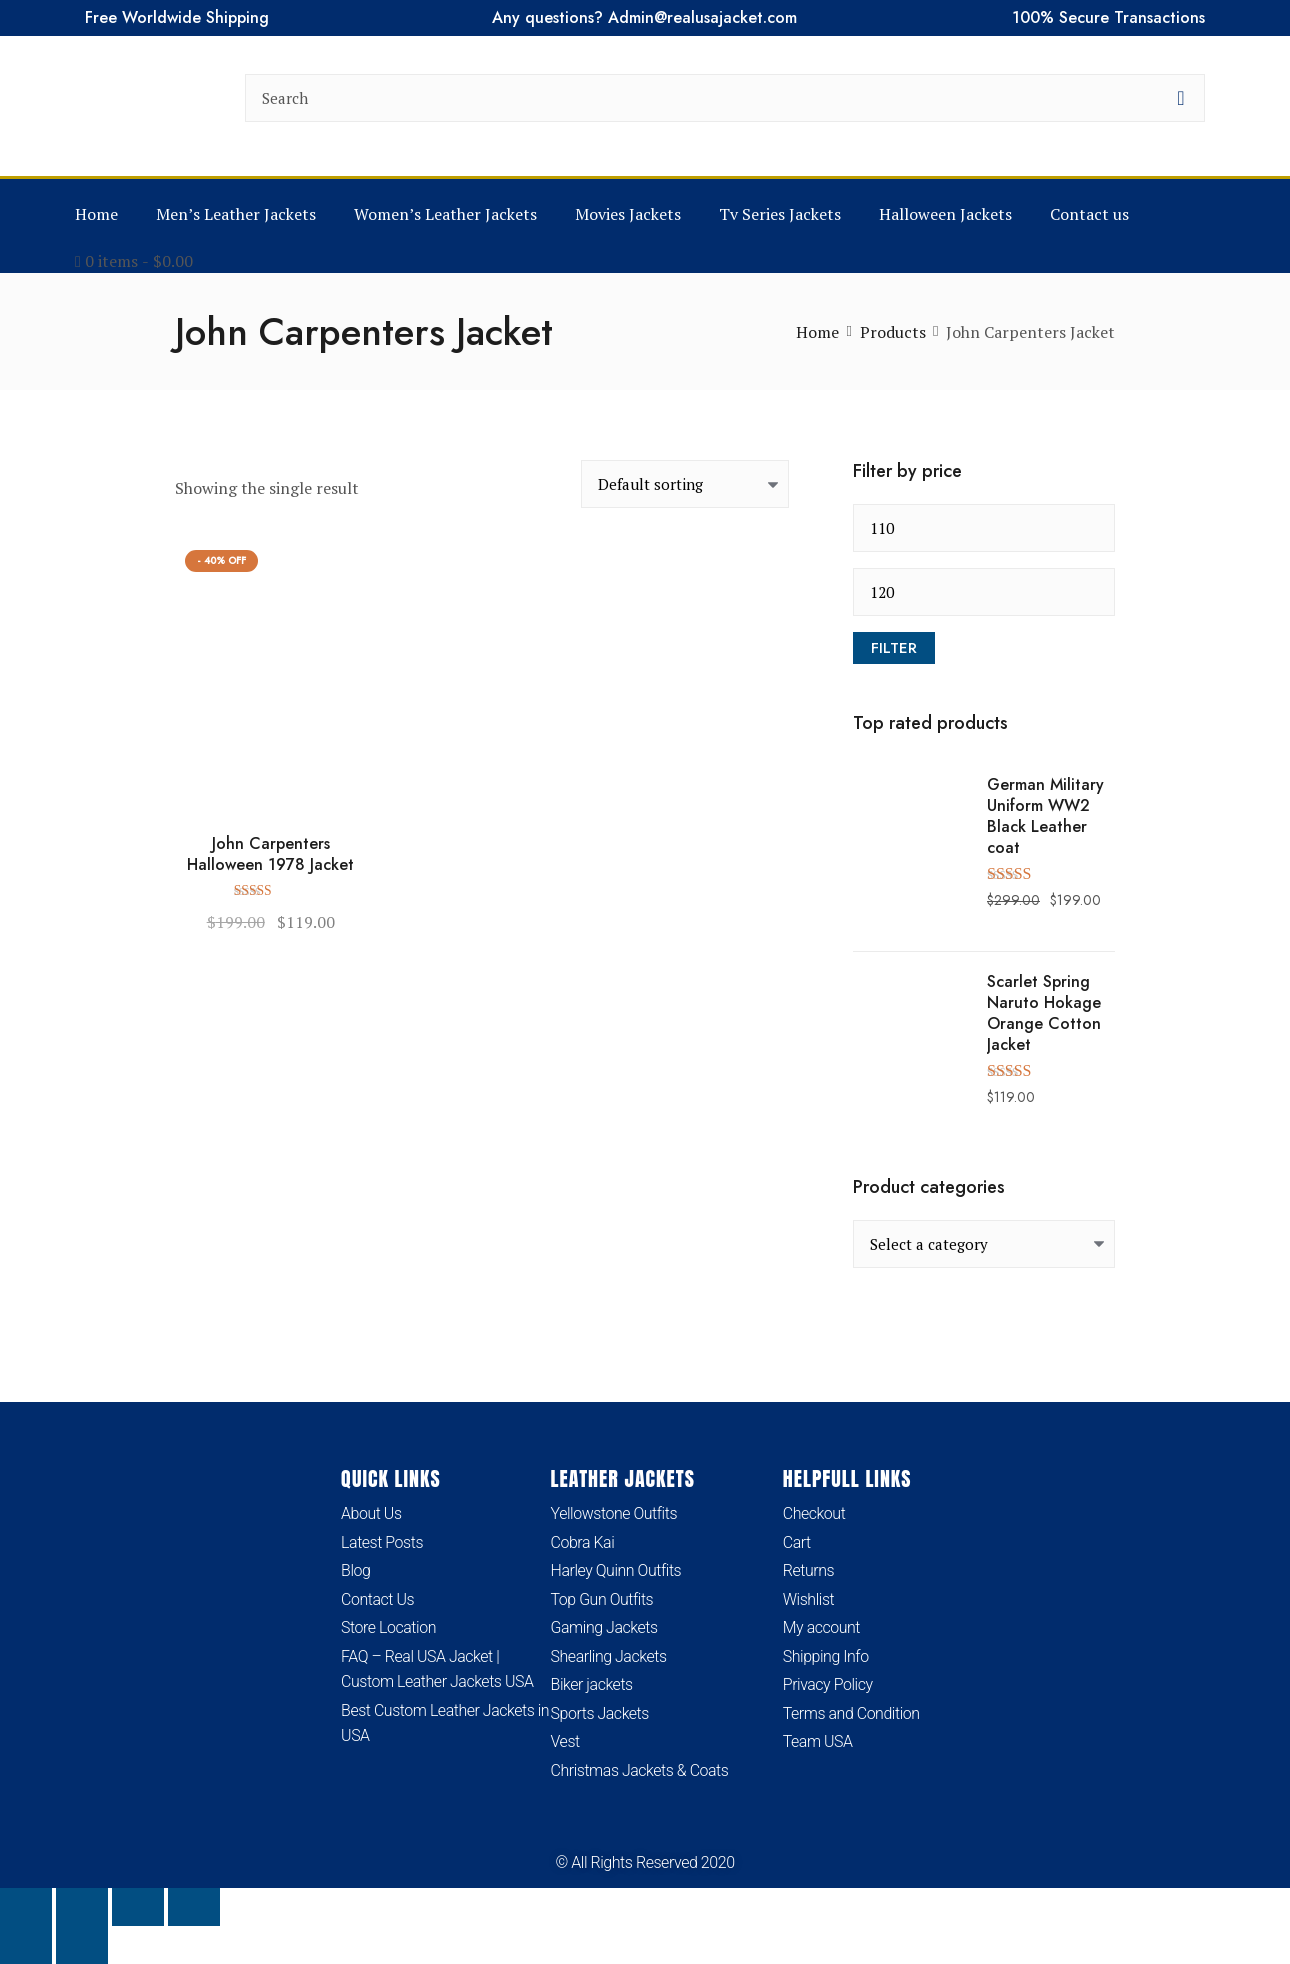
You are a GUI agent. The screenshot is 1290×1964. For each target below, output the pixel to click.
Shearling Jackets (609, 1656)
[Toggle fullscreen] (82, 1907)
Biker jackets (592, 1685)
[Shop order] (685, 484)
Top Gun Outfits (602, 1599)
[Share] (138, 1907)
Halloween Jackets (945, 214)
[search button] (1181, 98)
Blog (355, 1570)
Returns (809, 1570)
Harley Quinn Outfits (616, 1570)
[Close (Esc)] (194, 1907)
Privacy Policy (828, 1685)
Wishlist (809, 1599)
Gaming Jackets (604, 1627)
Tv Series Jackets (780, 214)
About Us (371, 1513)
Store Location (388, 1627)
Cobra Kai (583, 1542)
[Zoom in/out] (26, 1907)
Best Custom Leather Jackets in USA (445, 1723)
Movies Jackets (628, 214)
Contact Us (377, 1599)
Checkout (814, 1513)
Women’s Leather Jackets (445, 214)
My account (822, 1627)
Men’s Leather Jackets (236, 214)
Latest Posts (382, 1542)
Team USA (818, 1742)
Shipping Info (826, 1656)
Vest (565, 1742)
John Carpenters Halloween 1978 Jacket (270, 855)
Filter (894, 648)
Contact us (1089, 214)
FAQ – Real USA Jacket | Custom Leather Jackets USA (437, 1669)
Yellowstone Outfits (614, 1513)
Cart (797, 1542)
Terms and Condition (851, 1713)
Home (96, 214)
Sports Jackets (600, 1713)
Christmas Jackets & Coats (640, 1770)
